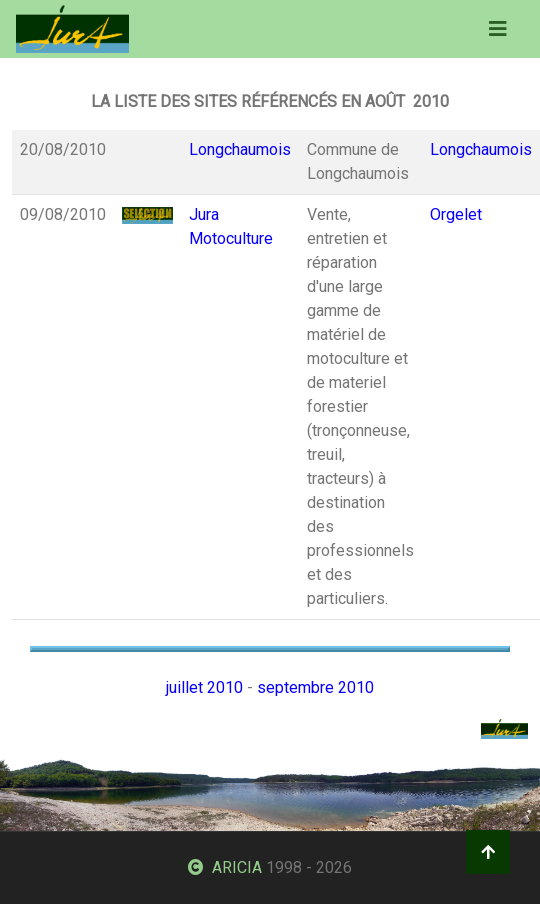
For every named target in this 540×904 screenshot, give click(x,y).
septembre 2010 (315, 687)
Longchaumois (240, 149)
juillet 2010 (204, 687)
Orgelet (456, 214)
